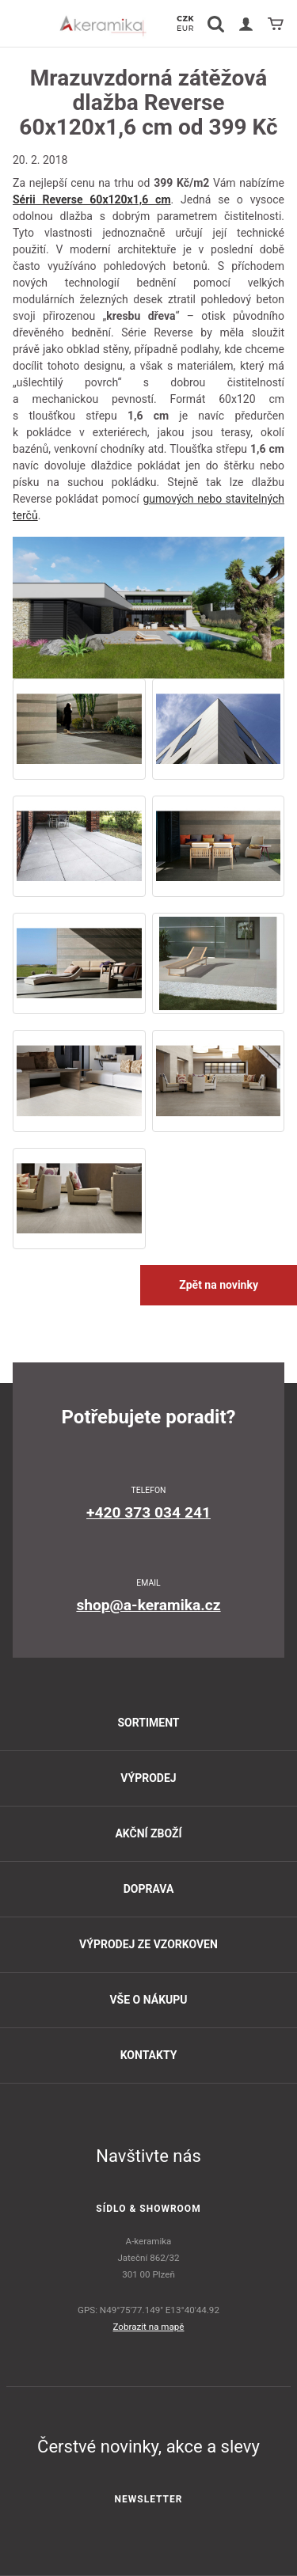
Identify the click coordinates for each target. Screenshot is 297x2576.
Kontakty (148, 2055)
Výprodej (148, 1778)
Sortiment (148, 1722)
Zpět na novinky (218, 1285)
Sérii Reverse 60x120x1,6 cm (92, 199)
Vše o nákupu (148, 1999)
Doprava (149, 1889)
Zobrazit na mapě (149, 2326)
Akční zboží (148, 1833)
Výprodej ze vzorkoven (148, 1944)
